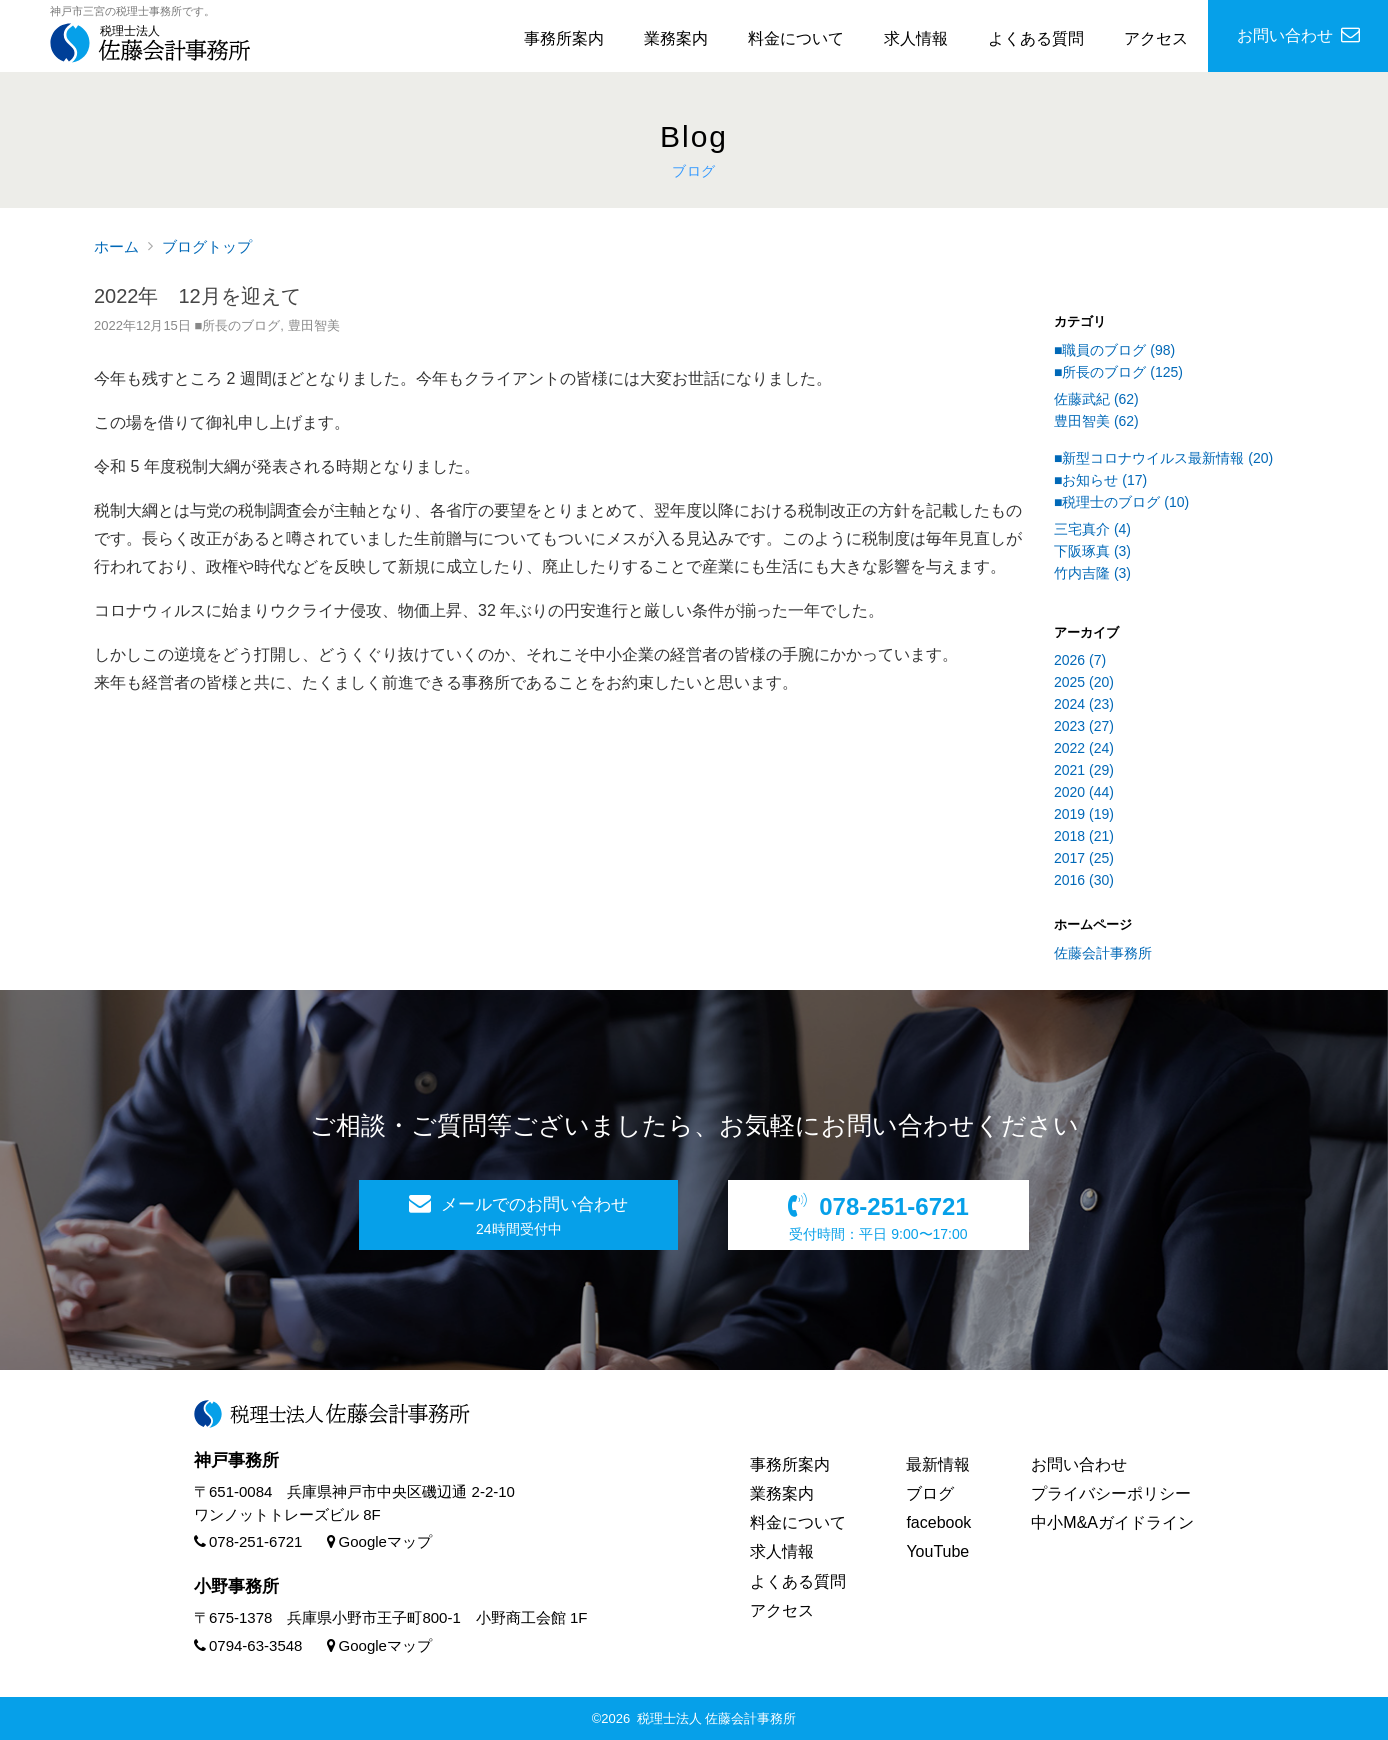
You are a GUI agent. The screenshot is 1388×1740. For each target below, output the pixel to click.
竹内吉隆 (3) (1092, 573)
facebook (938, 1522)
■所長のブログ (237, 325)
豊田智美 (314, 325)
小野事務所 (236, 1586)
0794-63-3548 (248, 1645)
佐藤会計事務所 (1103, 953)
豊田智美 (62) (1096, 421)
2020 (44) (1084, 792)
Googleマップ (379, 1541)
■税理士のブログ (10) (1121, 502)
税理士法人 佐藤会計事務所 (717, 1718)
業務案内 (676, 38)
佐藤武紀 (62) (1096, 399)
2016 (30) (1084, 880)
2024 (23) (1084, 704)
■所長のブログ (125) (1118, 372)
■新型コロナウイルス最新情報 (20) (1163, 458)
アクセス (1156, 38)
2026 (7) (1080, 660)
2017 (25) (1084, 858)
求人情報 (916, 38)
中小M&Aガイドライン (1112, 1522)
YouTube (937, 1551)
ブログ (930, 1493)
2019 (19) (1084, 814)
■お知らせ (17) (1100, 480)
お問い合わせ (1079, 1464)
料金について (796, 38)
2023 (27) (1084, 726)
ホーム (116, 246)
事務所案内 (564, 38)
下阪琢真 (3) (1092, 551)
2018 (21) (1084, 836)
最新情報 (938, 1464)
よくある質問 (1036, 38)
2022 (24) (1084, 748)
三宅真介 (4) (1092, 529)
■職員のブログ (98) (1114, 350)
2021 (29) (1084, 770)
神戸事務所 (236, 1460)
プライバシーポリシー (1111, 1493)
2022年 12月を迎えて (197, 296)
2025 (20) (1084, 682)
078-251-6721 (248, 1541)
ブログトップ (207, 246)
